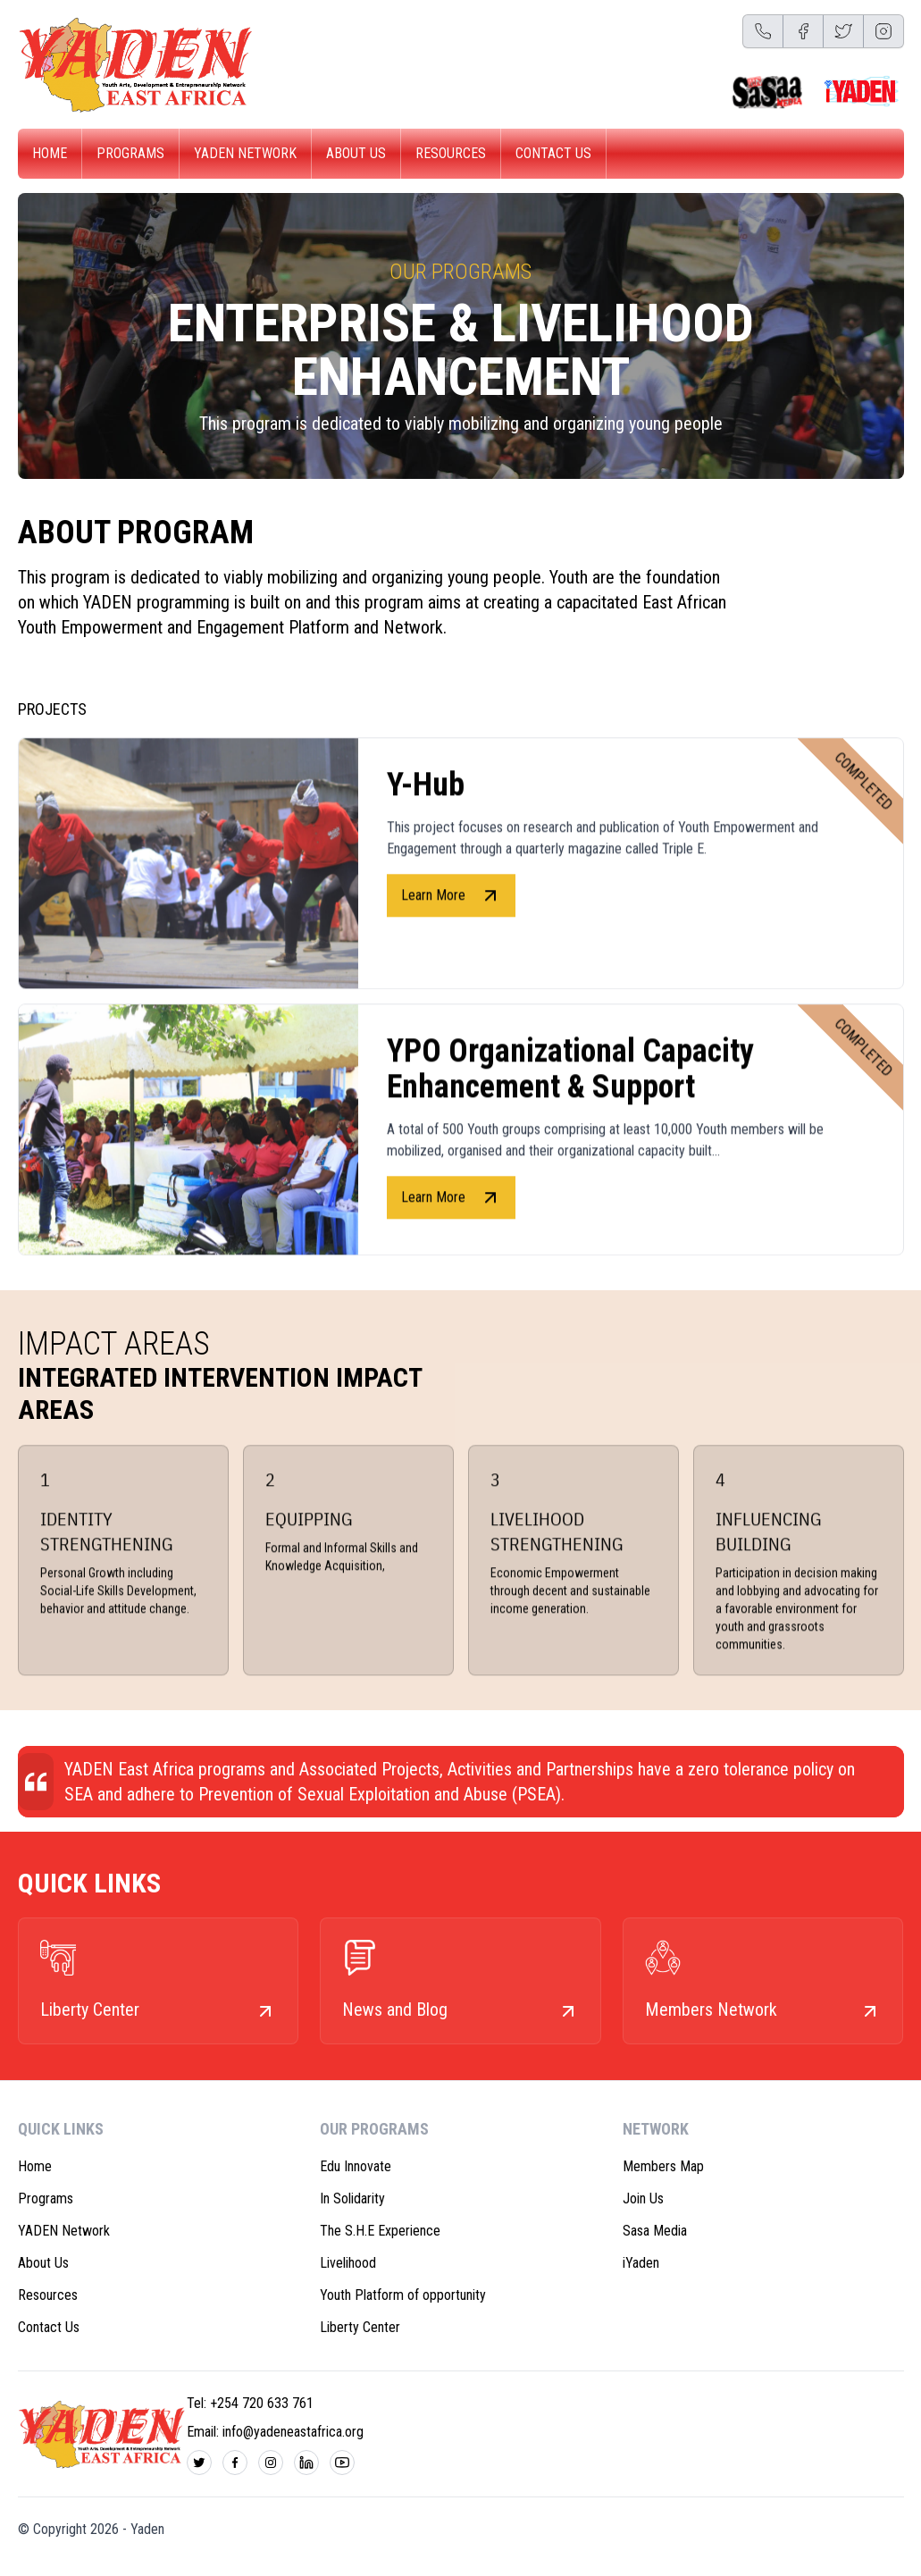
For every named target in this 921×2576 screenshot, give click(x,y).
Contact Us (553, 153)
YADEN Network (245, 153)
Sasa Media (655, 2230)
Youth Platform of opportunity (403, 2295)
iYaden (641, 2262)
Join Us (643, 2198)
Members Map (663, 2166)
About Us (356, 153)
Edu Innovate (355, 2166)
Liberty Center (360, 2327)
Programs (130, 153)
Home (49, 153)
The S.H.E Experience (380, 2230)
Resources (450, 153)
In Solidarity (352, 2198)
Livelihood (348, 2262)
